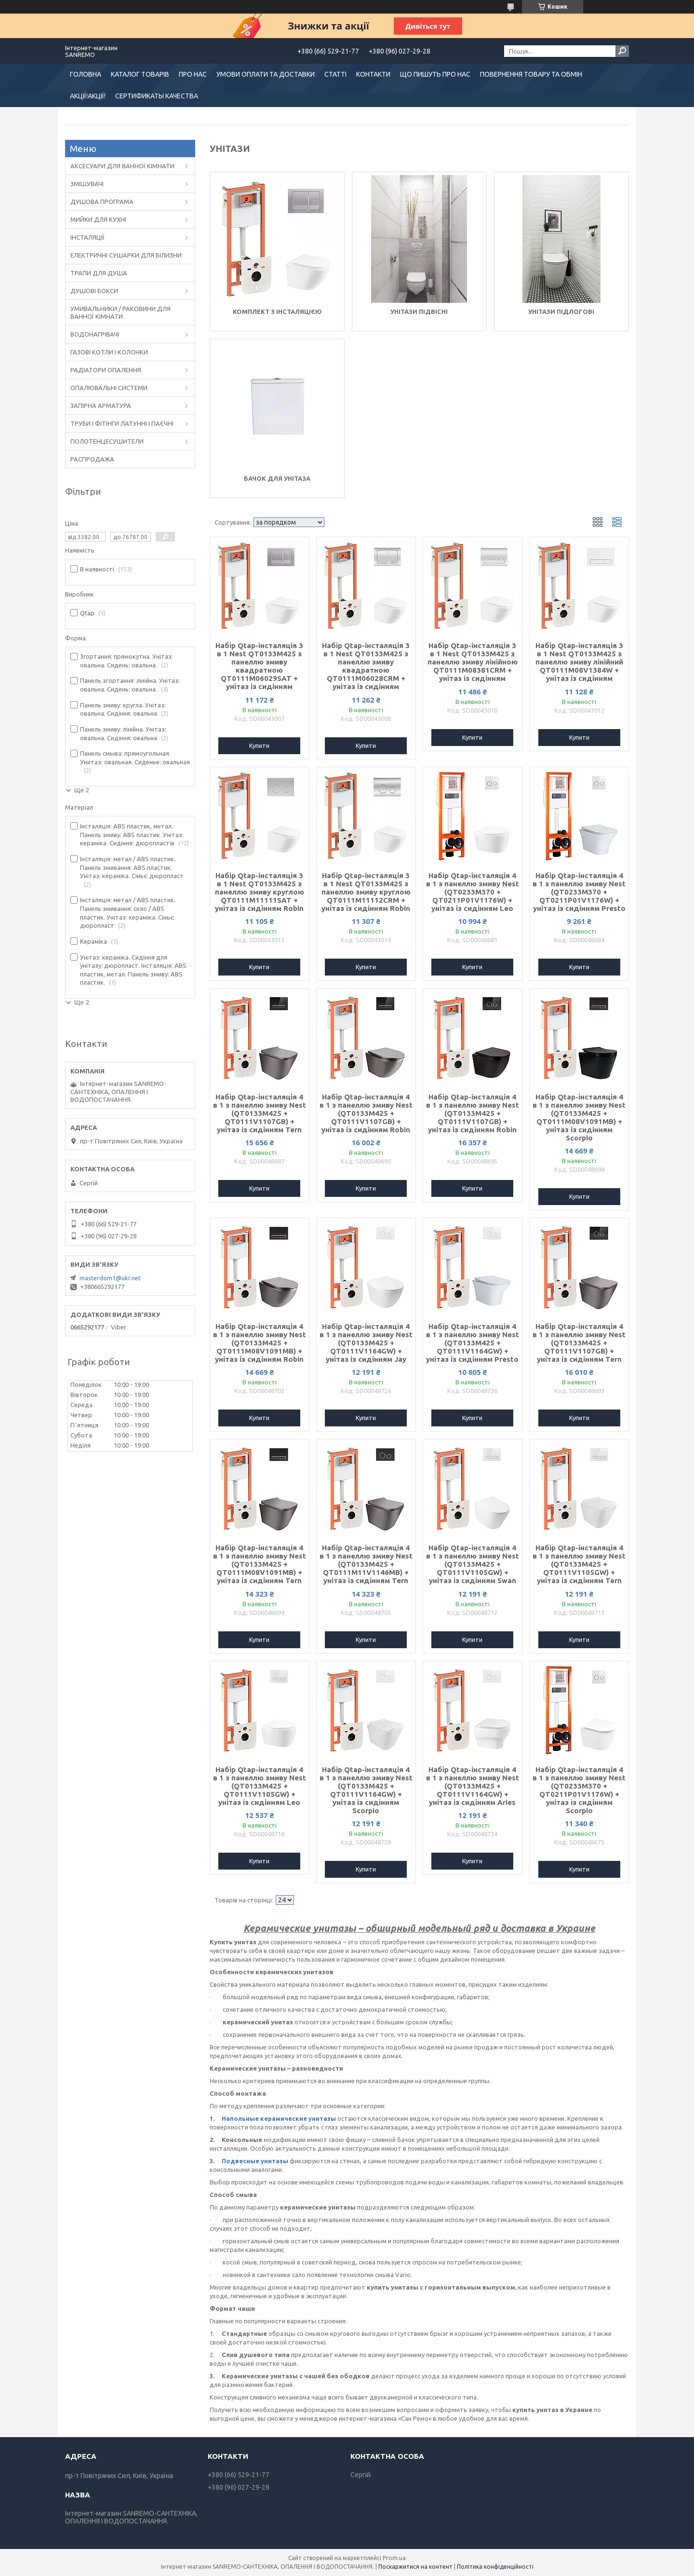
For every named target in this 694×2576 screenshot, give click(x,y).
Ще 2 (81, 790)
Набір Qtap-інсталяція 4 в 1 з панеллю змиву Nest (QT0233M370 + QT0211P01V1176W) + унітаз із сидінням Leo (472, 891)
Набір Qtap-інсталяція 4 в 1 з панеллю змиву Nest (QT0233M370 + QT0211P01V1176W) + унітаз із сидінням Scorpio (579, 1790)
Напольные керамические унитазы (279, 2118)
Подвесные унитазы (255, 2160)
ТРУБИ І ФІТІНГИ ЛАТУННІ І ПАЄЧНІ (122, 423)
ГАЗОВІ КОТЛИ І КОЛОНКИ (109, 352)
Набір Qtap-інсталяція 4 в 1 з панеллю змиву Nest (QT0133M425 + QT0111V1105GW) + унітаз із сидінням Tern (579, 1564)
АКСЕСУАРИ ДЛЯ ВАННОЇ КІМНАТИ (122, 166)
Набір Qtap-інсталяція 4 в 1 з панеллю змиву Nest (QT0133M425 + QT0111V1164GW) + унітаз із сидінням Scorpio (366, 1790)
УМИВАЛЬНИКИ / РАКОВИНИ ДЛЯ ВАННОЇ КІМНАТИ (120, 312)
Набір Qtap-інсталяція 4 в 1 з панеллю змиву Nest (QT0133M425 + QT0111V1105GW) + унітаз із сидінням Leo (259, 1785)
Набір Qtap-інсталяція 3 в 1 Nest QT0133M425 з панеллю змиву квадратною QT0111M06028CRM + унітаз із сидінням (366, 666)
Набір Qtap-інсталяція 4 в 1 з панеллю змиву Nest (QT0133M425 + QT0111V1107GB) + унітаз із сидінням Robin (366, 1113)
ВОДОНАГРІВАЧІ (94, 334)
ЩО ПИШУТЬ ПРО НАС (435, 74)
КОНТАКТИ (373, 74)
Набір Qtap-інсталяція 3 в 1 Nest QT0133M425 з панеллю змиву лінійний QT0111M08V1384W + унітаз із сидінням (579, 661)
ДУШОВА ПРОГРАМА (101, 201)
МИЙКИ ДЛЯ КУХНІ (98, 219)
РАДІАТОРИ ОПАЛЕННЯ (105, 369)
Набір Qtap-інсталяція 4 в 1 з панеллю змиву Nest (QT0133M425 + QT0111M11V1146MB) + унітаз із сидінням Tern (366, 1564)
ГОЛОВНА (85, 74)
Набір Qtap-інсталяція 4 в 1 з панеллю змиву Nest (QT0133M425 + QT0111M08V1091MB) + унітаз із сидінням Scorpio (579, 1117)
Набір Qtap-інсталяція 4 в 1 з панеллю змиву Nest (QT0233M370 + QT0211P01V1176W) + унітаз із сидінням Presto (579, 891)
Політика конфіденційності (495, 2566)
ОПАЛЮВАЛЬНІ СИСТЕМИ (108, 387)
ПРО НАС (193, 74)
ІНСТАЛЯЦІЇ (87, 237)
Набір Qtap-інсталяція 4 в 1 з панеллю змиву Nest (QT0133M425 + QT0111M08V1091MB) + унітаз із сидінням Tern (259, 1564)
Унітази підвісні (419, 311)
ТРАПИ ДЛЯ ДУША (98, 273)
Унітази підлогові (561, 311)
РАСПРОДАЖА (92, 459)
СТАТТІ (335, 74)
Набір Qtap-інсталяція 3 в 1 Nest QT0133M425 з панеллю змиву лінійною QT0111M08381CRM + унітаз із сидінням (472, 661)
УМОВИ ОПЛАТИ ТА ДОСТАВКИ (265, 74)
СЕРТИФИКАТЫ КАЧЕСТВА (156, 96)
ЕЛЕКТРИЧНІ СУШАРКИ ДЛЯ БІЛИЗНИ (126, 255)
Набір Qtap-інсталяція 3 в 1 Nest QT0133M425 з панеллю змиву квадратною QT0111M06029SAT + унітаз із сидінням (259, 666)
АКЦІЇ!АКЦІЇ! (88, 96)
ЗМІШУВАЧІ (87, 183)
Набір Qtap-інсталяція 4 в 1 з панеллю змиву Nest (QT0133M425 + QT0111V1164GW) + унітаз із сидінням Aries (472, 1785)
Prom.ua (394, 2558)
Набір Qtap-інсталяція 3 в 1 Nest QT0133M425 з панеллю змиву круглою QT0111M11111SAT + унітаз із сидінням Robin (259, 891)
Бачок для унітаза (277, 478)
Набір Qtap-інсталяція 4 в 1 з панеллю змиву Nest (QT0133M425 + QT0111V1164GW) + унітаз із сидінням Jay (366, 1342)
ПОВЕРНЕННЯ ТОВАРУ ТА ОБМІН (531, 74)
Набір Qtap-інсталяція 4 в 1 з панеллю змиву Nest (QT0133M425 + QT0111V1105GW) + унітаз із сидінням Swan (472, 1564)
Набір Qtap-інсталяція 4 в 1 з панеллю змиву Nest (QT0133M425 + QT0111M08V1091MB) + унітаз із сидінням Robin (259, 1342)
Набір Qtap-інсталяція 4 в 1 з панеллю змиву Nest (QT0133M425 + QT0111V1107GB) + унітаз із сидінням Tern (259, 1113)
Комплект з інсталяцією (277, 311)
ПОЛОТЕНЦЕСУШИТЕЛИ (107, 441)
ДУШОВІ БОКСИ (94, 290)
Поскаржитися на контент (415, 2566)
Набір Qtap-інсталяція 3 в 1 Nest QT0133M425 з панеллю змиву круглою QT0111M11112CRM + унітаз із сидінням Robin (366, 891)
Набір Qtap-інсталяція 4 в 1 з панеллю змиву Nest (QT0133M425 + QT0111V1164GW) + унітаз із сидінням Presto (472, 1342)
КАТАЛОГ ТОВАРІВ (140, 74)
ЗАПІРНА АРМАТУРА (100, 405)
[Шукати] (622, 51)
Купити (259, 745)
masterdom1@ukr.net (110, 1277)
